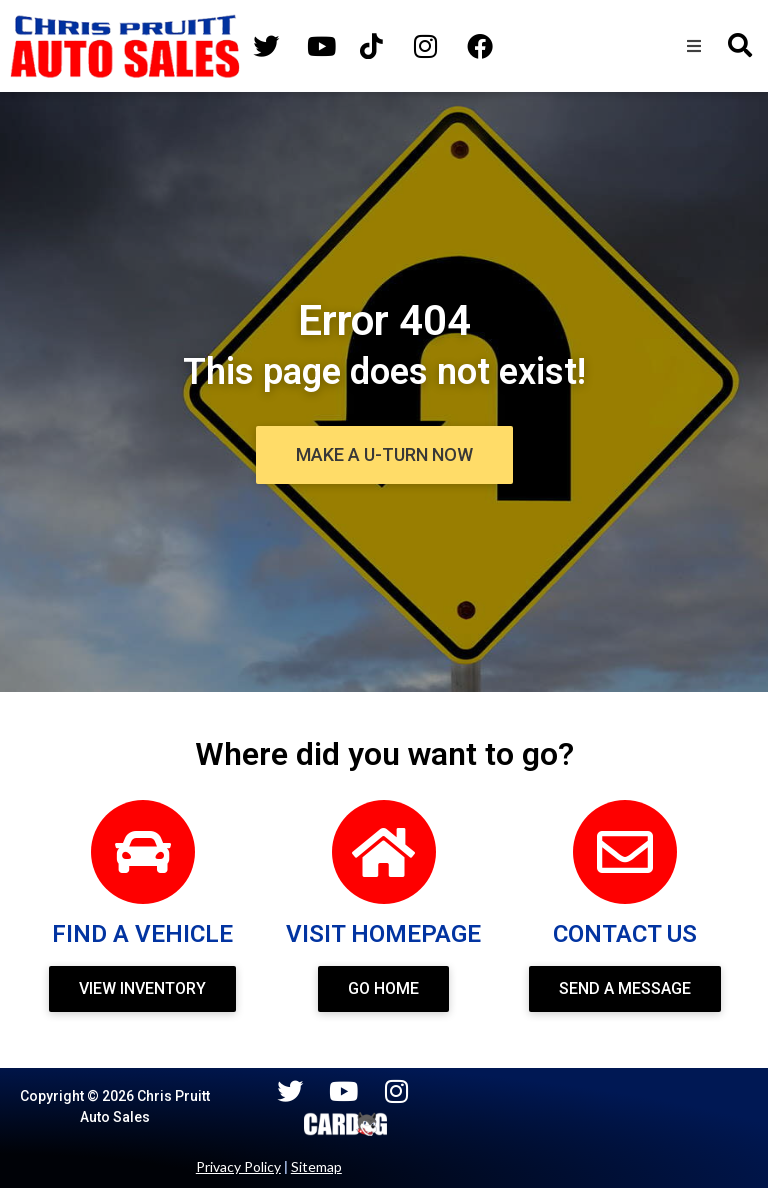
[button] (694, 46)
